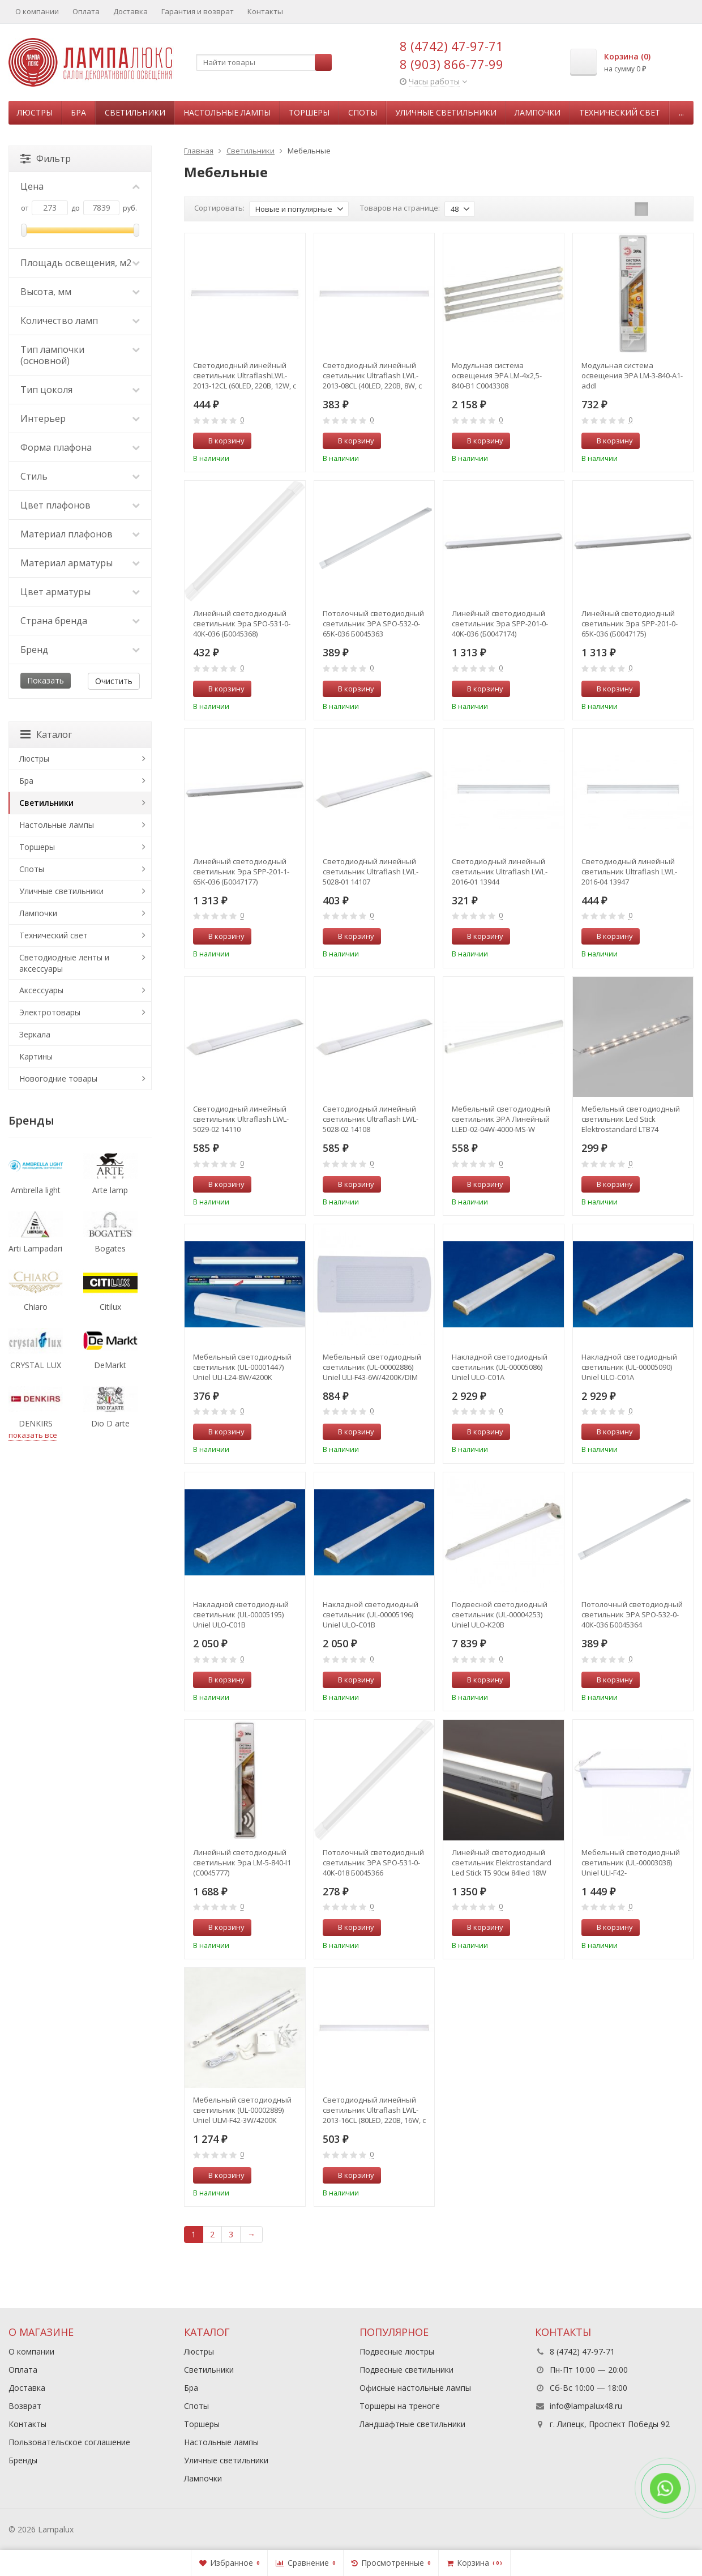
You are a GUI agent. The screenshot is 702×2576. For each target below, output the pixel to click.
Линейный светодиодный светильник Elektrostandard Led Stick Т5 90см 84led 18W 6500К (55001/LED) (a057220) (501, 1862)
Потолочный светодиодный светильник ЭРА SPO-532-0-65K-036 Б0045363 (373, 623)
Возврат (24, 2405)
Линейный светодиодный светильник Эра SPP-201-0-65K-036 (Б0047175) (629, 623)
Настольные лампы (227, 112)
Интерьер (80, 418)
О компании (37, 11)
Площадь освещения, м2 (80, 262)
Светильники (135, 112)
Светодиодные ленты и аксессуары (64, 963)
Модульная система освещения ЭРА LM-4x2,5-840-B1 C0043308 (497, 375)
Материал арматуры (80, 563)
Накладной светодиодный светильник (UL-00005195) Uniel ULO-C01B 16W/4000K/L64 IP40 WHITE (241, 1614)
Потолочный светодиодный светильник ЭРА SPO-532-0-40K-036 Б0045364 (632, 1614)
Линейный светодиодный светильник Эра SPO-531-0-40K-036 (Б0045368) (241, 623)
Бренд (80, 649)
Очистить (113, 681)
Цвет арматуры (80, 591)
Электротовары (49, 1012)
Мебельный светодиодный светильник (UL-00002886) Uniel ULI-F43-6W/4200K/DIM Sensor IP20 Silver (372, 1367)
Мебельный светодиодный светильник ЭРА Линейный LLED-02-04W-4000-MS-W (501, 1119)
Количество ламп (80, 320)
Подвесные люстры (396, 2351)
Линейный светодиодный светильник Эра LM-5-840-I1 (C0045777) (242, 1862)
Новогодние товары (58, 1078)
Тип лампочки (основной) (80, 355)
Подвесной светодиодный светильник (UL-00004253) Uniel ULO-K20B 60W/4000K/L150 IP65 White (499, 1614)
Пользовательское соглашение (69, 2442)
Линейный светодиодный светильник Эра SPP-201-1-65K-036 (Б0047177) (241, 871)
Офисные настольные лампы (415, 2387)
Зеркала (34, 1034)
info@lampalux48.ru (586, 2405)
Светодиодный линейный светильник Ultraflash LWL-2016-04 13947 (629, 871)
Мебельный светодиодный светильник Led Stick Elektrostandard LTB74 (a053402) (630, 1119)
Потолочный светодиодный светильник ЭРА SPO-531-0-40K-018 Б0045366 (373, 1862)
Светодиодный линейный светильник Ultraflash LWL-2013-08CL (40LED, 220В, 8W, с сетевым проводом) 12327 (372, 375)
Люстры (35, 112)
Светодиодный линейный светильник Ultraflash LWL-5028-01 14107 (370, 871)
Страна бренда (80, 620)
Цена (80, 186)
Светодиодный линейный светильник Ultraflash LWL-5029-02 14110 (241, 1119)
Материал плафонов (80, 534)
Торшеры (309, 112)
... (681, 112)
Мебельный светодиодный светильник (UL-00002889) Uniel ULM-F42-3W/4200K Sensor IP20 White (242, 2110)
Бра (78, 112)
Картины (36, 1056)
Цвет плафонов (80, 505)
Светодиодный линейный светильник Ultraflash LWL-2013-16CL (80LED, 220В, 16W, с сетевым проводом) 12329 (374, 2110)
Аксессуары (41, 990)
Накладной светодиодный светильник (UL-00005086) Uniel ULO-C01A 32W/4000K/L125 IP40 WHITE (499, 1367)
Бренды (22, 2460)
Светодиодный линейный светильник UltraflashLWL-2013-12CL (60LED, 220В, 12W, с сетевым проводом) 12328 (244, 375)
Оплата (86, 11)
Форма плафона (80, 447)
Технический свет (619, 112)
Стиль (80, 476)
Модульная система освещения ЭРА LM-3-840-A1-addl (632, 375)
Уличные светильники (445, 112)
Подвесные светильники (406, 2369)
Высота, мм (80, 291)
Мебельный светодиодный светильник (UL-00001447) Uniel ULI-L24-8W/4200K (242, 1367)
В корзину (220, 440)
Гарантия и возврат (197, 11)
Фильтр (45, 158)
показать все (32, 1435)
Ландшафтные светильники (412, 2424)
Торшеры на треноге (399, 2405)
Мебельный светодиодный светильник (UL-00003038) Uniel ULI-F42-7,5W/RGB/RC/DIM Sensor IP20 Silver (630, 1862)
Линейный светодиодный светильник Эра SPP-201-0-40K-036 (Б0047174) (500, 623)
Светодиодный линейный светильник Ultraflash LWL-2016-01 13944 (499, 871)
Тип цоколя (80, 389)
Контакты (265, 11)
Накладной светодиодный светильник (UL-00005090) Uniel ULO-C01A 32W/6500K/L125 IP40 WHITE (629, 1367)
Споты (362, 112)
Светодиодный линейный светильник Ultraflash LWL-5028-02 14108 (370, 1119)
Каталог (46, 734)
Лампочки (537, 112)
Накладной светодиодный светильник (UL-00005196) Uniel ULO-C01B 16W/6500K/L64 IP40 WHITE (370, 1614)
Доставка (130, 11)
